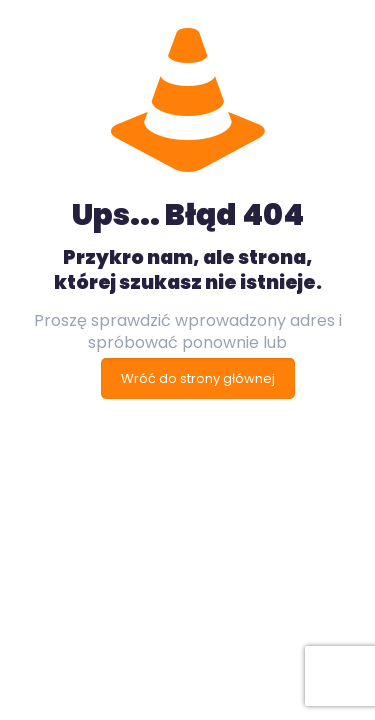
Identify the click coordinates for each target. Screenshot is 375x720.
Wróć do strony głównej (198, 378)
